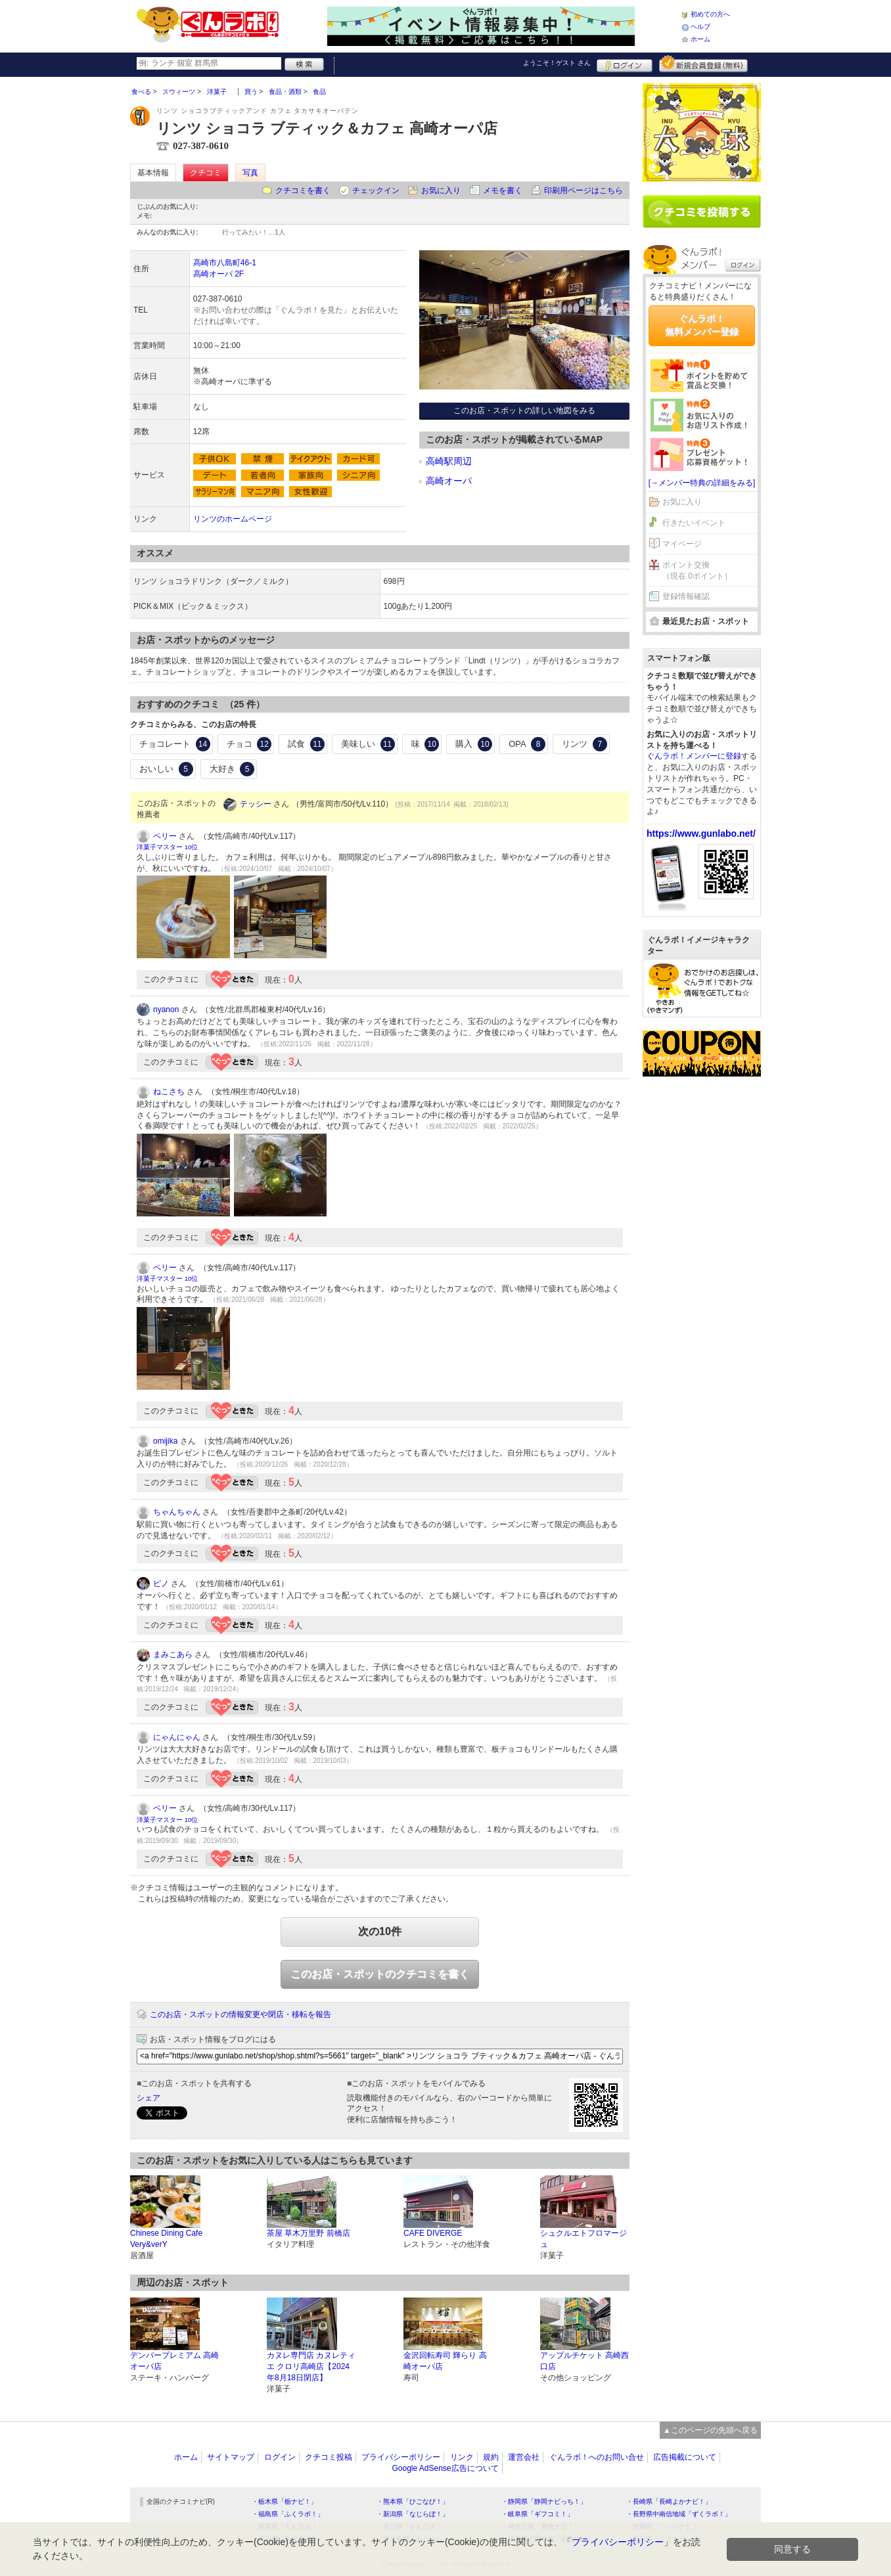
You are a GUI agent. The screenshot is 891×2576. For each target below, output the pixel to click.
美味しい (368, 744)
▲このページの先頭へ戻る (710, 2430)
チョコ (249, 744)
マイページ (682, 543)
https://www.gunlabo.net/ (701, 833)
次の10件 (379, 1931)
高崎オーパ (449, 481)
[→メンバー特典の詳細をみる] (702, 482)
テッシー (255, 804)
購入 (473, 744)
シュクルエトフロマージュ (583, 2239)
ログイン (624, 63)
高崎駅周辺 (449, 461)
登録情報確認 (686, 596)
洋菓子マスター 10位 (167, 847)
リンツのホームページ (232, 518)
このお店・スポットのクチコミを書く (379, 1974)
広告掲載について (684, 2457)
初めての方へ (710, 14)
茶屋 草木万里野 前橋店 (308, 2233)
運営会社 (523, 2457)
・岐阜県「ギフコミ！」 (537, 2514)
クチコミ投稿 (328, 2457)
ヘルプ (700, 26)
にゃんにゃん (176, 1737)
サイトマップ (230, 2457)
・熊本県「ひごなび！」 (413, 2501)
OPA (527, 744)
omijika (165, 1441)
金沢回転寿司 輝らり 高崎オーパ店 (445, 2361)
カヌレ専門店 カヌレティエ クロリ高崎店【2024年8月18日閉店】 (311, 2366)
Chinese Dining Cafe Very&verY (166, 2239)
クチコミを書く (303, 190)
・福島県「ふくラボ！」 (288, 2514)
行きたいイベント (693, 522)
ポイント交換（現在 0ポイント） (697, 570)
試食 (306, 744)
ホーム (700, 39)
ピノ (161, 1583)
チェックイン (376, 190)
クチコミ (205, 172)
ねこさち (169, 1091)
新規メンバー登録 (703, 63)
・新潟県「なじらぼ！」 (413, 2514)
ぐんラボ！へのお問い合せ (596, 2457)
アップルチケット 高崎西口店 (584, 2361)
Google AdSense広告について (445, 2468)
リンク (462, 2457)
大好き (232, 769)
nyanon (166, 1009)
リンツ (584, 744)
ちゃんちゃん (176, 1512)
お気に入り (441, 190)
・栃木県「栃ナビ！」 (284, 2501)
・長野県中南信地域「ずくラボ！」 (678, 2514)
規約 (491, 2457)
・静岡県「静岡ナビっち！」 (544, 2501)
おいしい (166, 769)
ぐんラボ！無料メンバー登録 (702, 325)
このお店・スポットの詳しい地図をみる (524, 410)
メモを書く (502, 190)
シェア (148, 2097)
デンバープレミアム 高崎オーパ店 (174, 2361)
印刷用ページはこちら (583, 190)
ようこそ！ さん (557, 62)
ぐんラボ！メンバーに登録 (694, 756)
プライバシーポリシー (400, 2457)
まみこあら (173, 1654)
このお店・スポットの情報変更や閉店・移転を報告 (240, 2014)
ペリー (165, 836)
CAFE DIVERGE (432, 2233)
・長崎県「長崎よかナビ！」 (669, 2501)
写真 (250, 172)
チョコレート (174, 744)
